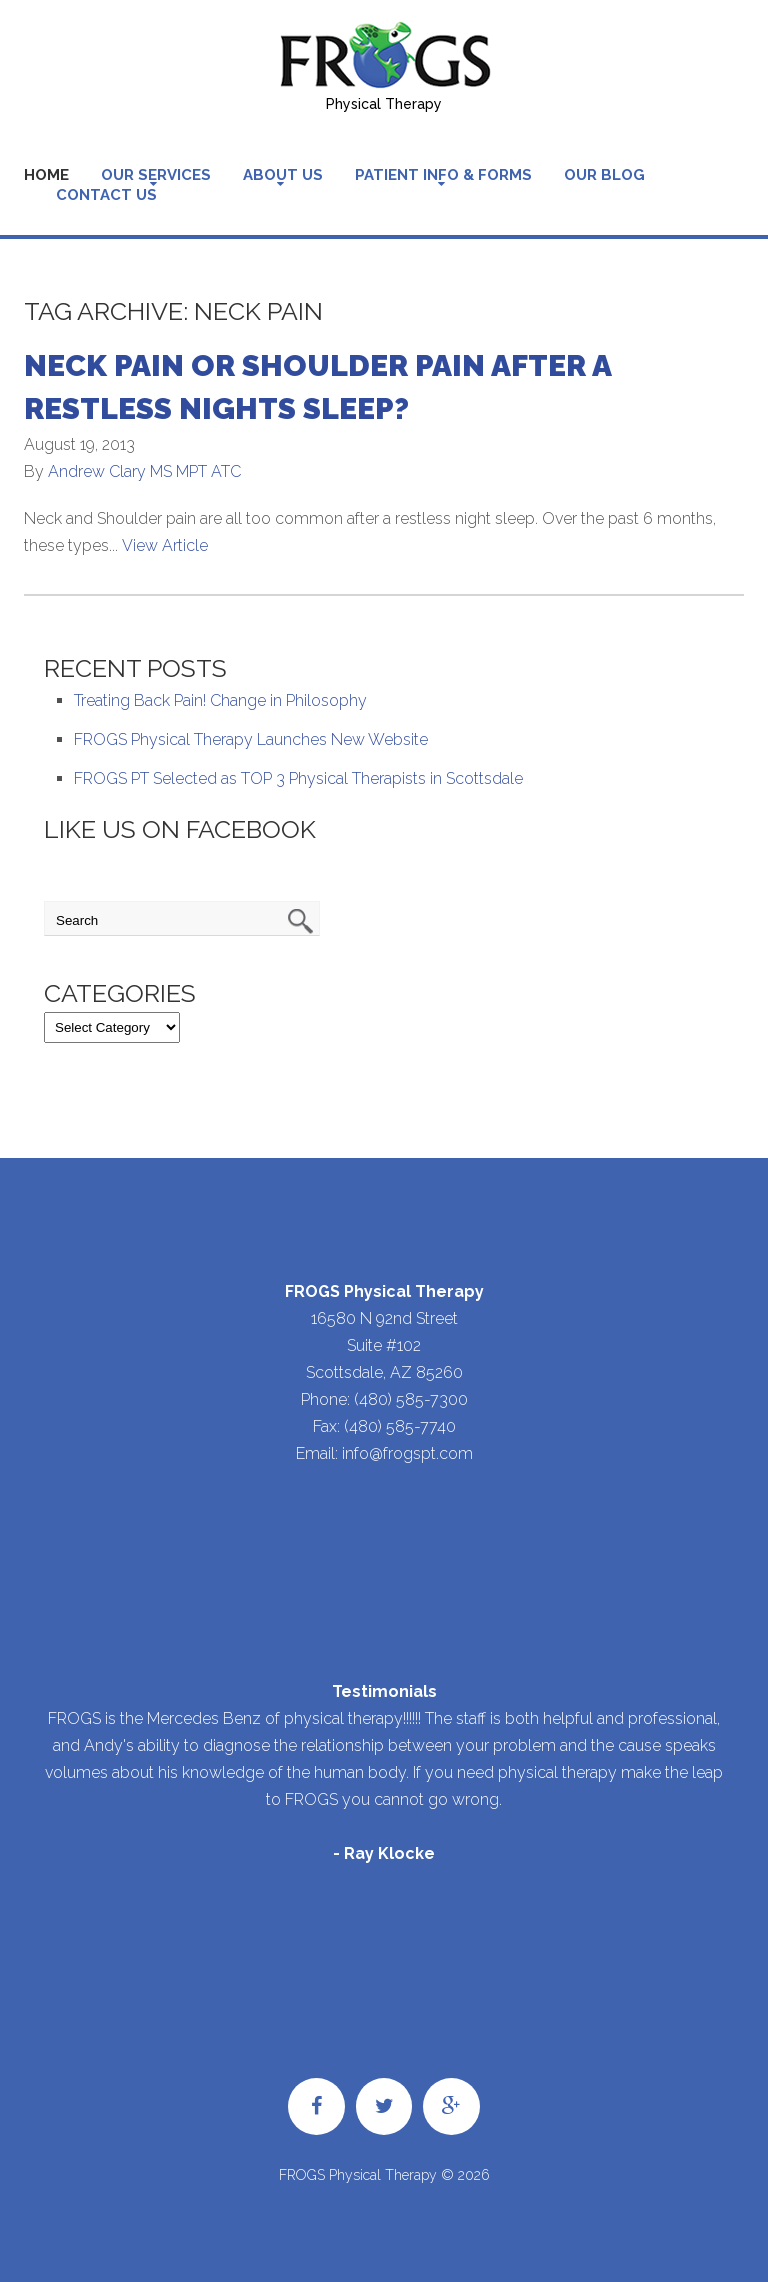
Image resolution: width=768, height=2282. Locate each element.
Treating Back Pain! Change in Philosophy (220, 700)
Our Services (156, 175)
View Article (165, 545)
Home (46, 175)
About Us (283, 175)
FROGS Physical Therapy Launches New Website (251, 739)
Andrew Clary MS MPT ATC (144, 471)
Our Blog (604, 175)
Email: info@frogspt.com (384, 1453)
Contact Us (106, 195)
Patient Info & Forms (443, 175)
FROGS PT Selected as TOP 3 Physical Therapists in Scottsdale (298, 778)
